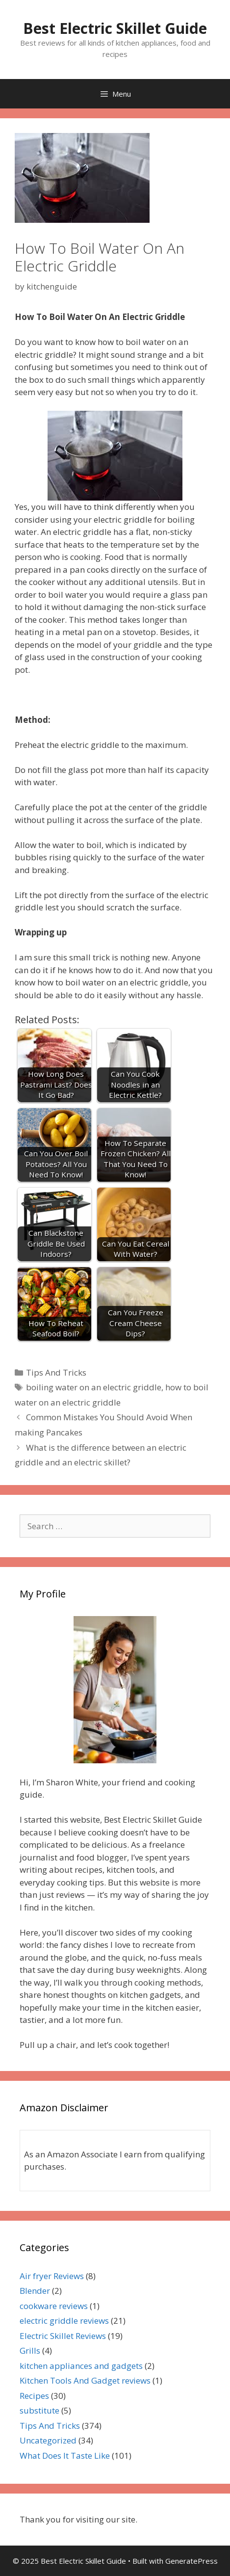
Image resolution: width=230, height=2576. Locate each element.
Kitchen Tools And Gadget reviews (85, 2380)
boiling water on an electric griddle (93, 1387)
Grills (30, 2350)
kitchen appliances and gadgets (81, 2365)
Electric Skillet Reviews (63, 2335)
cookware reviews (54, 2305)
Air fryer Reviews (52, 2276)
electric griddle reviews (64, 2320)
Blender (35, 2290)
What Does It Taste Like (65, 2455)
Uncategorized (48, 2440)
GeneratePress (191, 2561)
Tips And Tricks (56, 1372)
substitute (39, 2410)
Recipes (34, 2395)
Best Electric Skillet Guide (115, 28)
